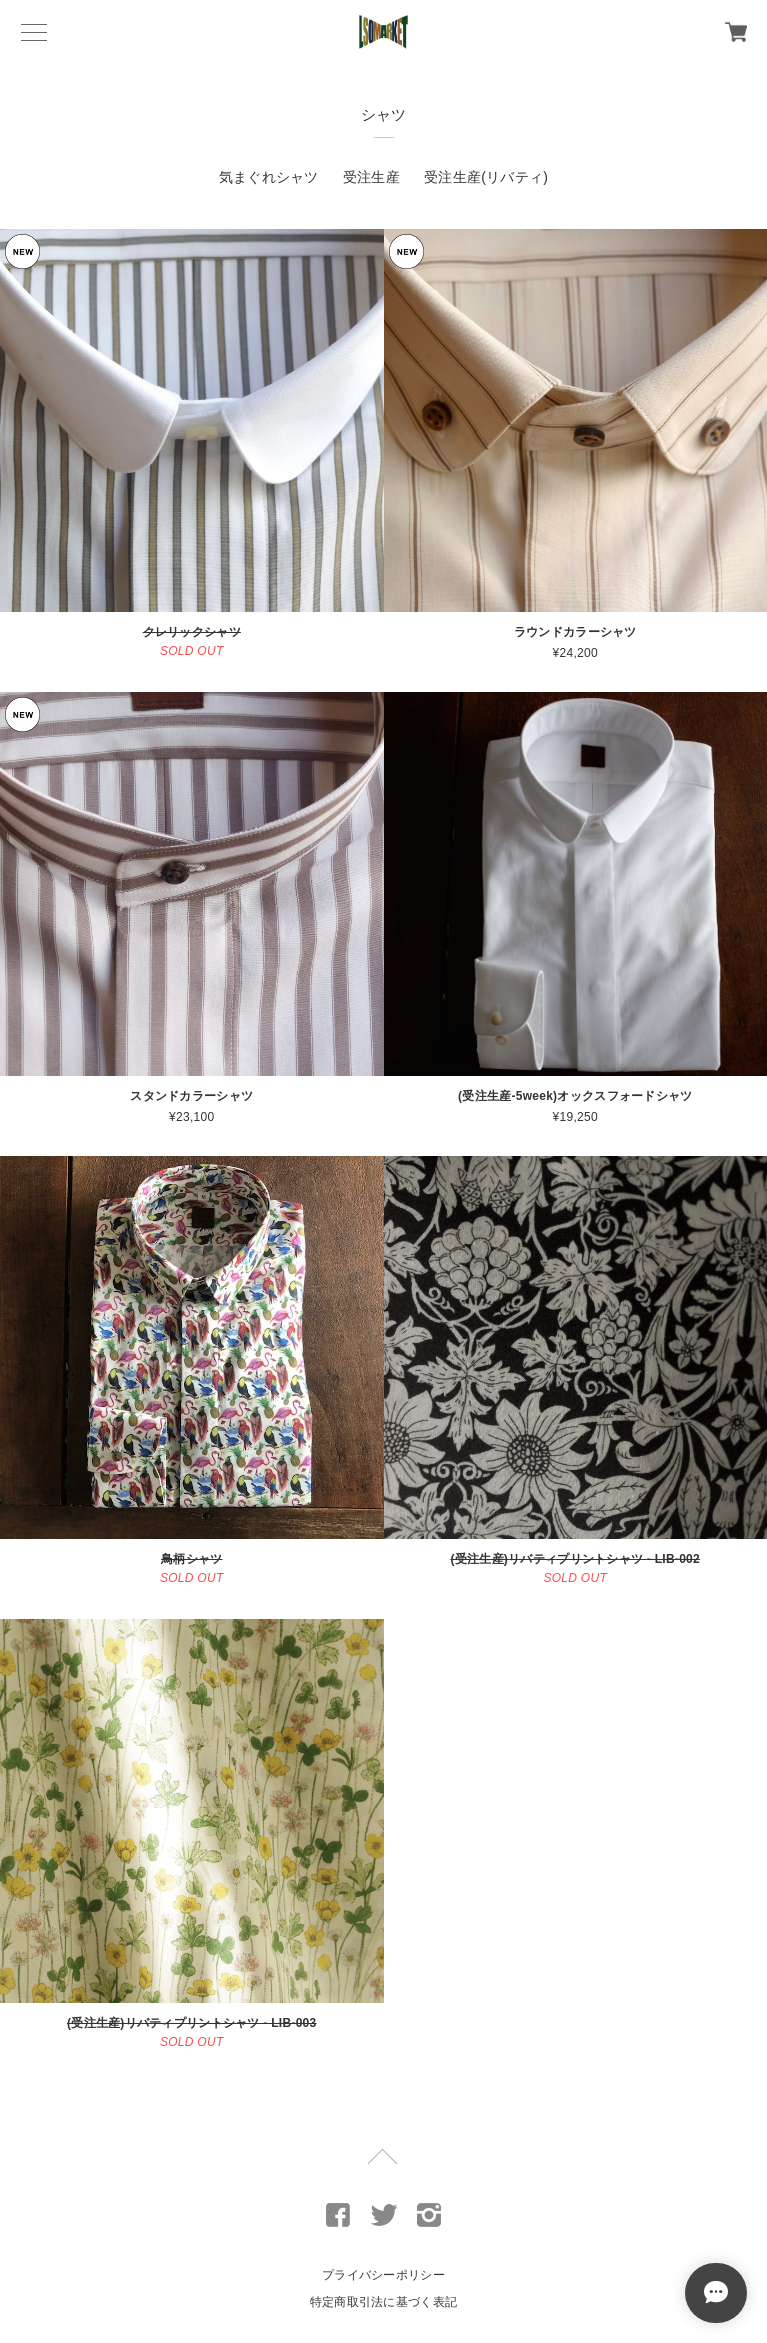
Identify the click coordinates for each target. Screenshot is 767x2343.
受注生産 (371, 177)
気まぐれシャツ (269, 177)
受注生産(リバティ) (486, 177)
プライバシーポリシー (383, 2275)
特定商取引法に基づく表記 (383, 2302)
